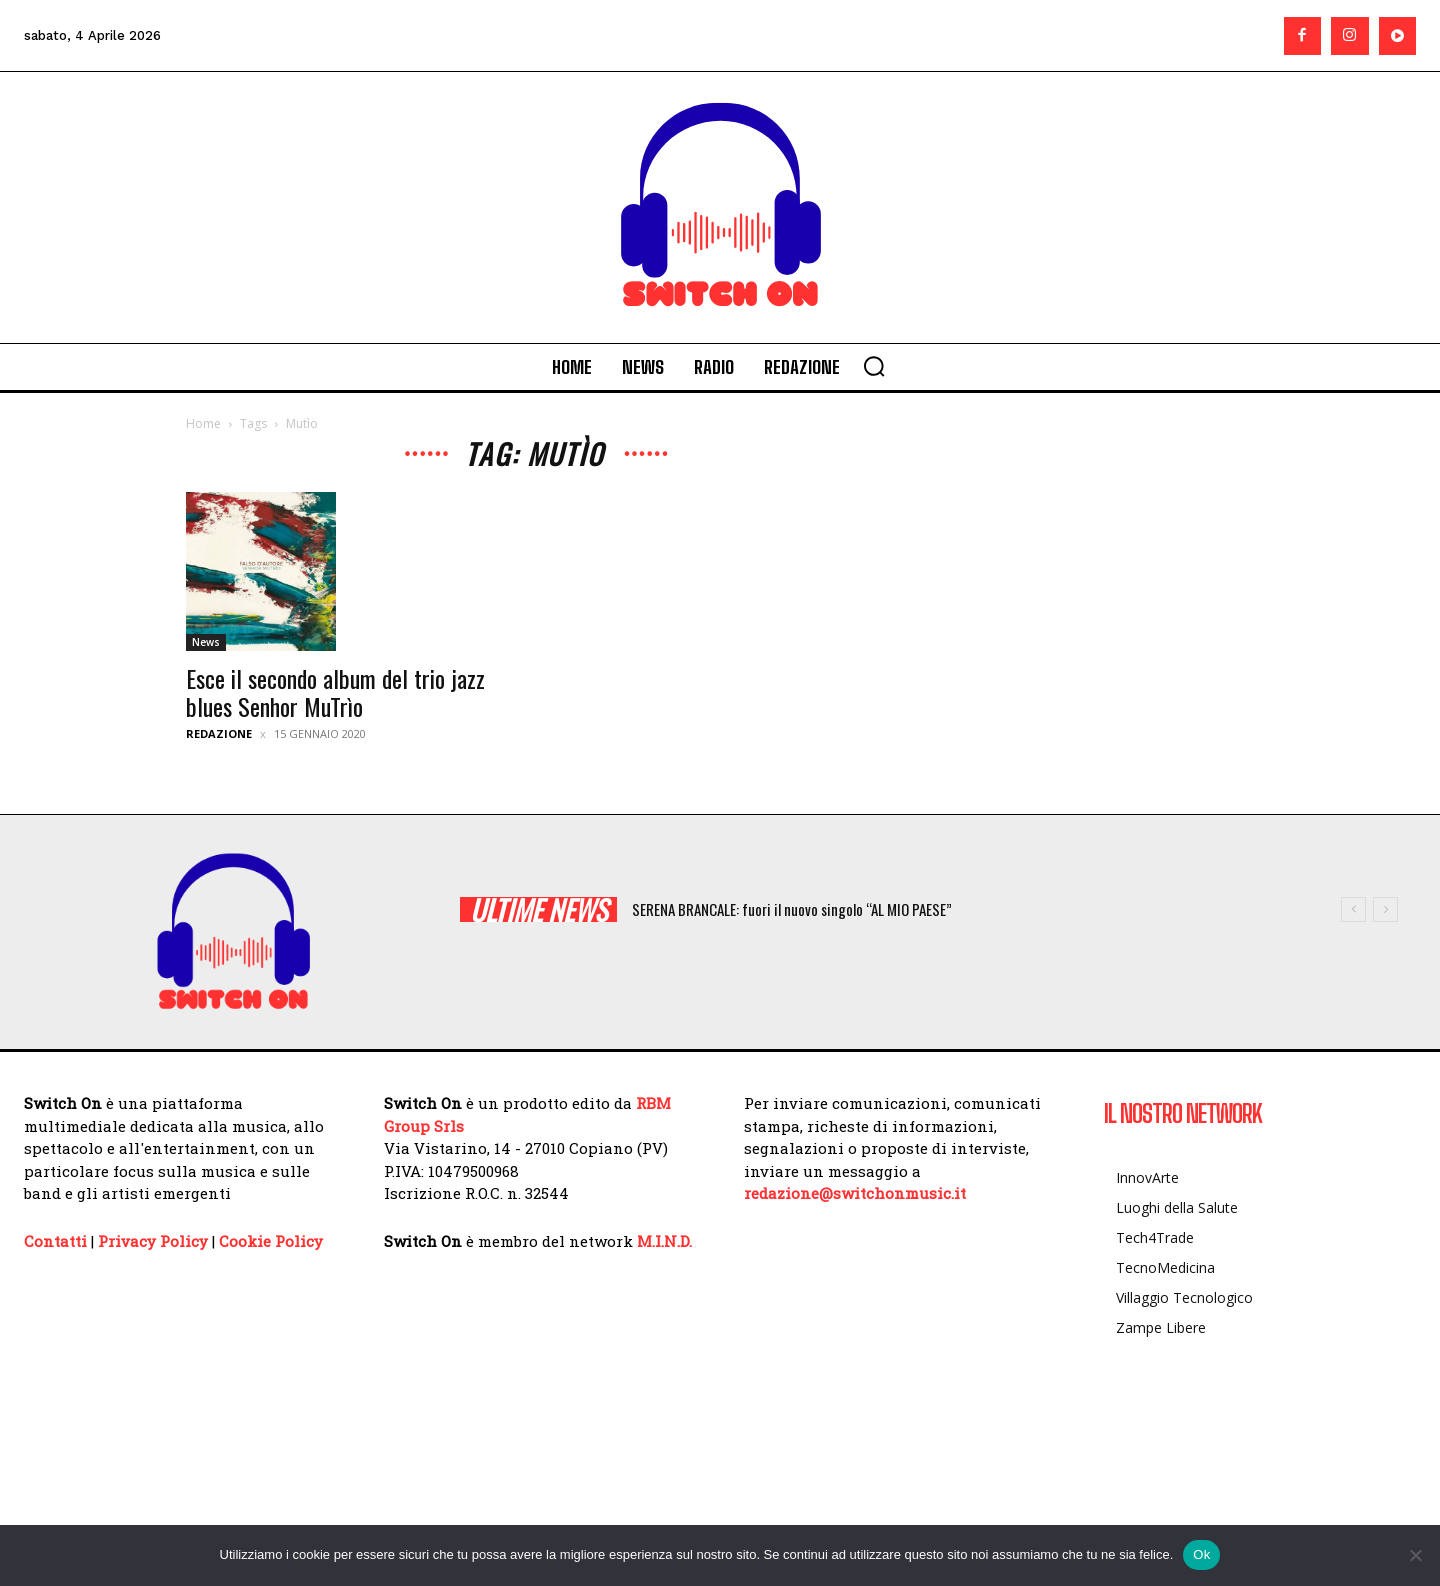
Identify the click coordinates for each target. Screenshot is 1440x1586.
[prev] (1353, 909)
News (206, 642)
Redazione (219, 733)
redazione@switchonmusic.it (855, 1193)
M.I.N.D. (664, 1241)
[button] (874, 366)
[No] (1415, 1555)
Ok (1201, 1554)
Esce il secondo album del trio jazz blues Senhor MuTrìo (335, 692)
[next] (1385, 909)
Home (203, 423)
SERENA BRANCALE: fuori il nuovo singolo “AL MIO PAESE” (792, 909)
